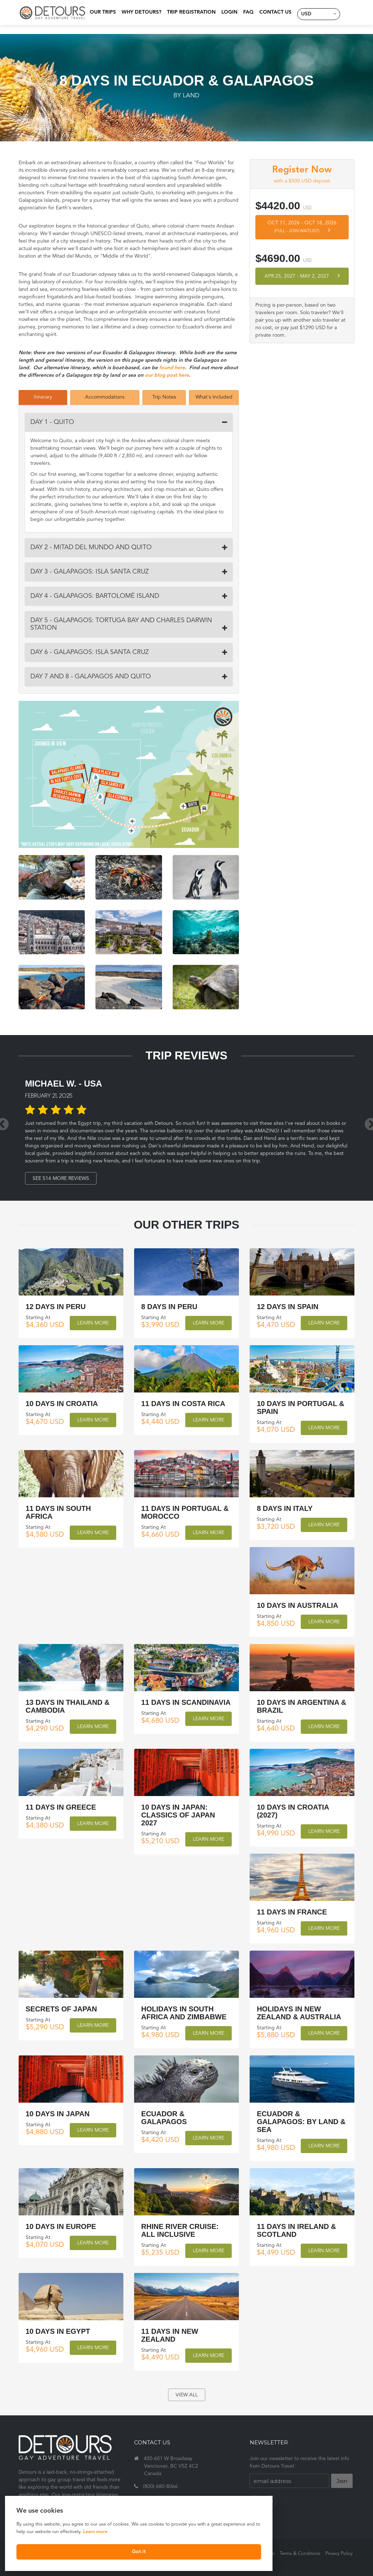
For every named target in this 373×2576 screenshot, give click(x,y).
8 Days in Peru (169, 1307)
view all (187, 2394)
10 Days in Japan (58, 2113)
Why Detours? (137, 12)
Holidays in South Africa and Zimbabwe (184, 2012)
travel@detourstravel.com (173, 2499)
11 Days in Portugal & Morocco (185, 1512)
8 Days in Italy (285, 1508)
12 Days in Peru (56, 1307)
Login (225, 12)
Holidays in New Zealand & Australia (299, 2012)
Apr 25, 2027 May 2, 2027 (302, 275)
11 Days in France (292, 1912)
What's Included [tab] (214, 397)
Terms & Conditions (300, 2553)
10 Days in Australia (297, 1605)
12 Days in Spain (287, 1307)
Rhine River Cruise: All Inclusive (180, 2230)
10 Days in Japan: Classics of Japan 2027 (178, 1814)
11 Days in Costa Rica (183, 1403)
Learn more (31, 2529)
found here (172, 368)
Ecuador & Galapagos (164, 2117)
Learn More (93, 1323)
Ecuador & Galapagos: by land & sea (301, 2121)
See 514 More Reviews (63, 1178)
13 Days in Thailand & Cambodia (68, 1706)
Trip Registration (187, 12)
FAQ (244, 12)
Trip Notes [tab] (164, 397)
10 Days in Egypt (58, 2331)
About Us (265, 2553)
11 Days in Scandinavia (186, 1702)
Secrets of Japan (61, 2008)
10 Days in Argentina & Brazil (301, 1706)
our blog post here (167, 375)
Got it (74, 2549)
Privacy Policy (339, 2553)
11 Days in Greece (61, 1807)
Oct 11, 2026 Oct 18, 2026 (302, 227)
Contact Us (271, 12)
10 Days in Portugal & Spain (300, 1407)
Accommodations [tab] (104, 397)
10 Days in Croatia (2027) (293, 1811)
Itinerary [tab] (43, 397)
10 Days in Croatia (62, 1403)
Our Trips (99, 12)
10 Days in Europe (61, 2226)
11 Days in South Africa (58, 1512)
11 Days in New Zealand (169, 2335)
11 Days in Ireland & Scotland (296, 2230)
